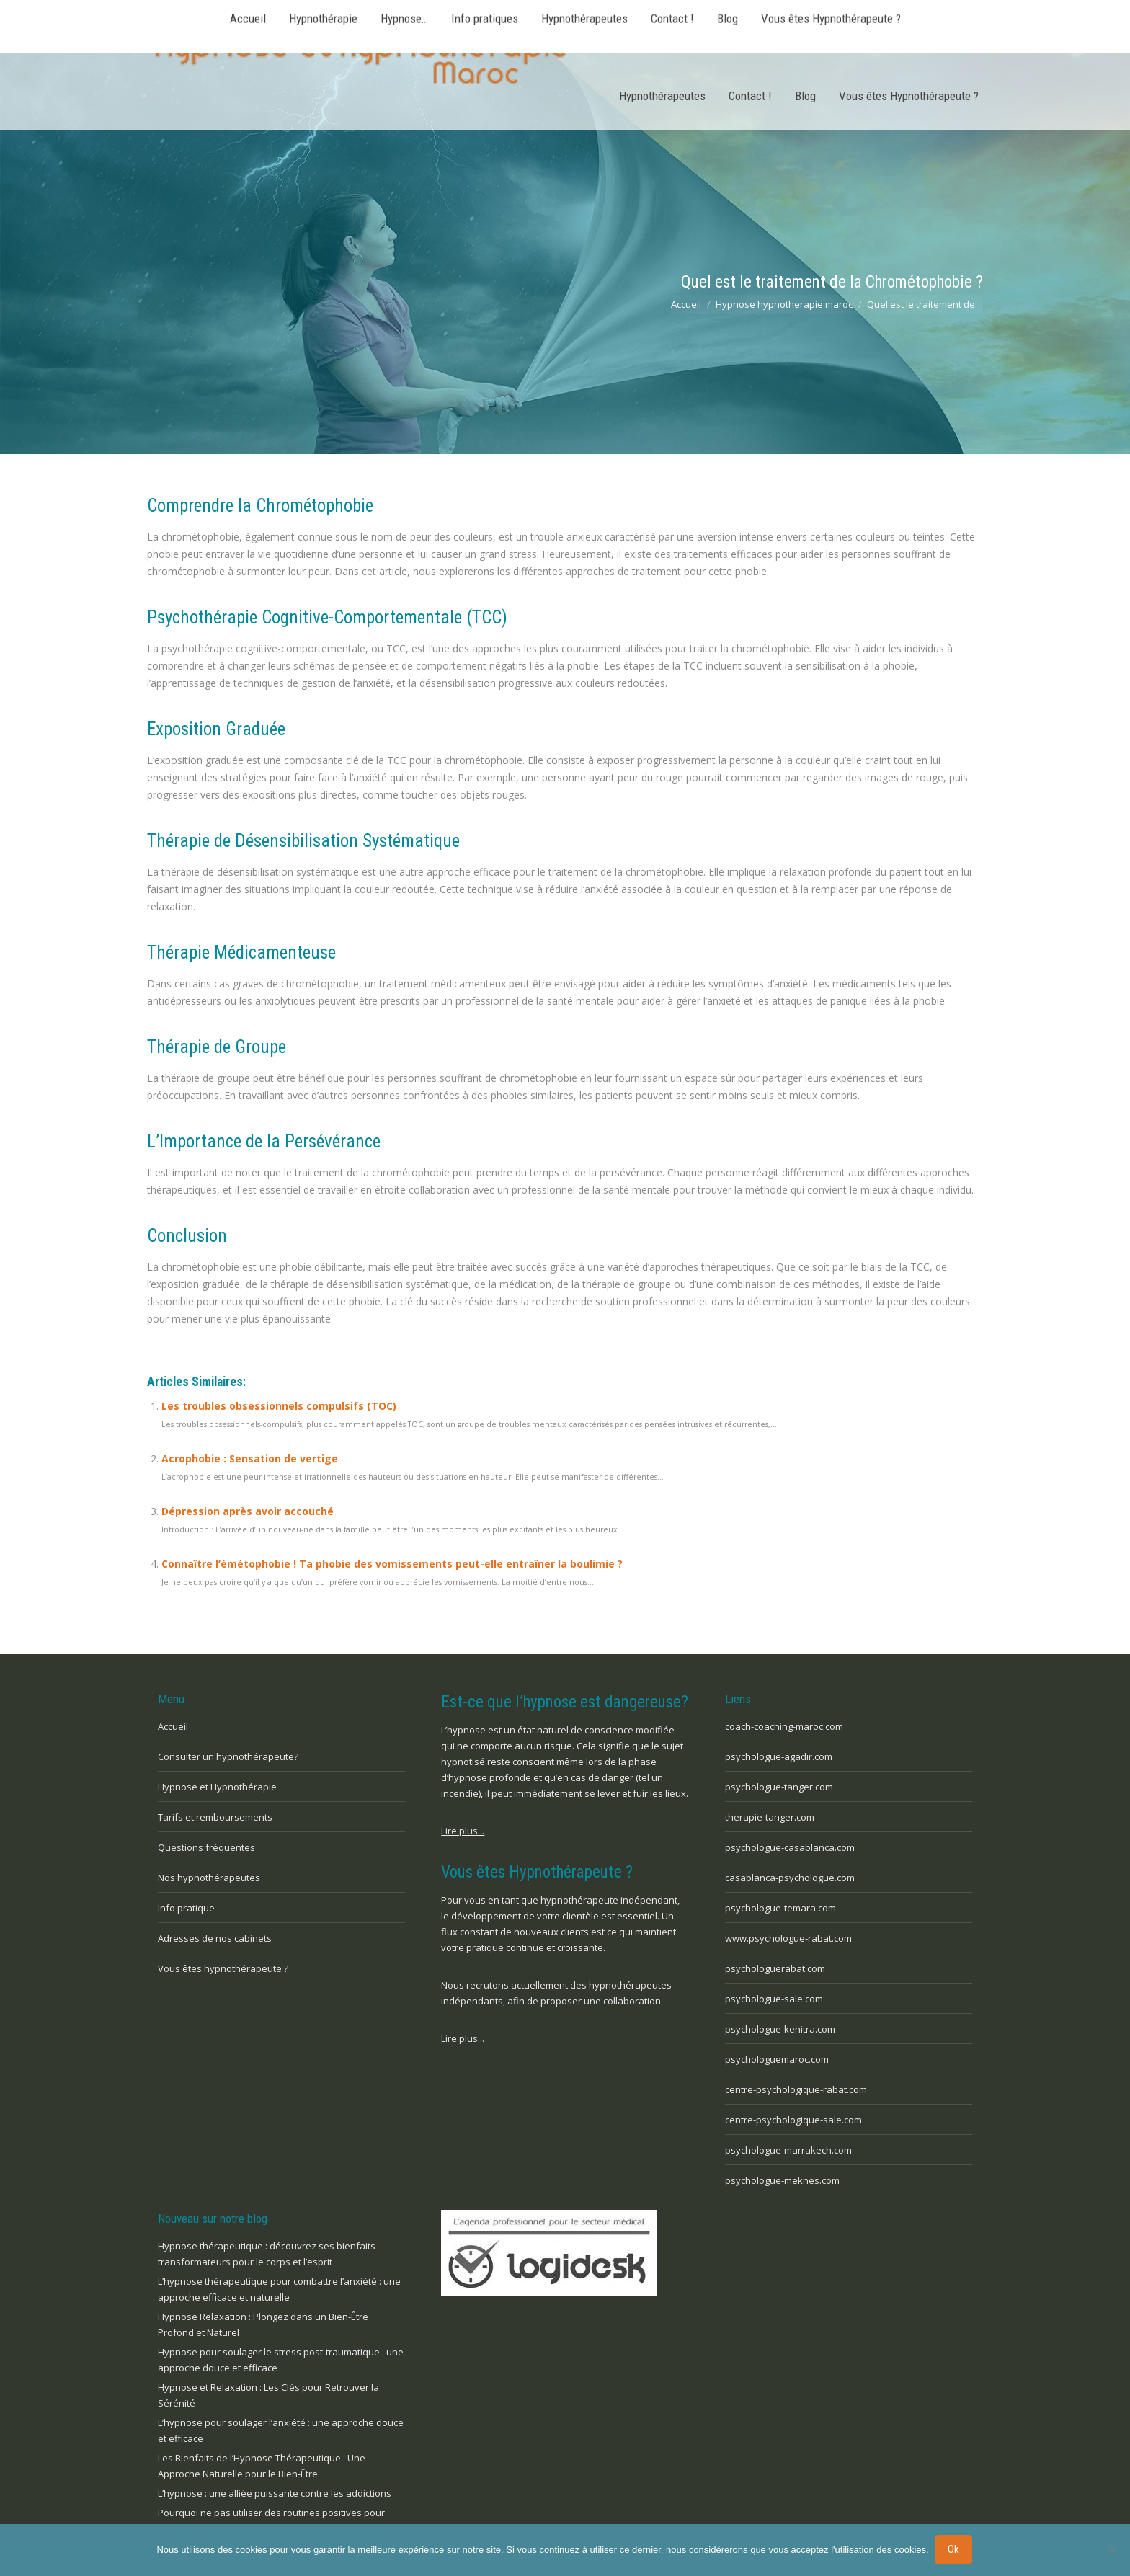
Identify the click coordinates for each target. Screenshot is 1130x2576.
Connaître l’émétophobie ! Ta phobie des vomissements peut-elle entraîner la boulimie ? (392, 1564)
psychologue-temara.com (780, 1907)
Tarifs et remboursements (215, 1817)
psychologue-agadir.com (778, 1756)
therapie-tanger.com (769, 1817)
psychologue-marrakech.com (788, 2150)
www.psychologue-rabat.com (788, 1938)
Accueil (173, 1726)
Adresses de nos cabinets (215, 1938)
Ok (955, 2550)
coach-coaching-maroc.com (784, 1726)
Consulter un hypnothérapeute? (228, 1756)
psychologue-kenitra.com (780, 2028)
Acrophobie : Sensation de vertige (249, 1458)
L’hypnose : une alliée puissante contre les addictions (274, 2493)
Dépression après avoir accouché (247, 1511)
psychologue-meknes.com (782, 2180)
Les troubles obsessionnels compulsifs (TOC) (278, 1406)
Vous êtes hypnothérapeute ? (223, 1968)
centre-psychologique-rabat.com (796, 2089)
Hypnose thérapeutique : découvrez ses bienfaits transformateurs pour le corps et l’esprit (266, 2253)
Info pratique (186, 1907)
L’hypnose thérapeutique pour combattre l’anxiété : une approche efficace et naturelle (279, 2289)
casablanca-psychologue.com (790, 1877)
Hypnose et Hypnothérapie (217, 1786)
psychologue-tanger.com (779, 1786)
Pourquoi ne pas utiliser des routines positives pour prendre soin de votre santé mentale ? (271, 2520)
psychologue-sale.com (774, 1998)
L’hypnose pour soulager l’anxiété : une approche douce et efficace (281, 2430)
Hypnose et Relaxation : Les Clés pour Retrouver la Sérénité (268, 2395)
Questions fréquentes (206, 1847)
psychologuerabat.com (775, 1968)
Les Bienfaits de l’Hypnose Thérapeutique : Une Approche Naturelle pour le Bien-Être (261, 2465)
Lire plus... (462, 1830)
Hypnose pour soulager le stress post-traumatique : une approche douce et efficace (281, 2359)
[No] (1112, 2551)
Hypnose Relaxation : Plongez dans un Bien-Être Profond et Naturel (263, 2324)
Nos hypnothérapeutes (209, 1877)
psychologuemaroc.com (777, 2059)
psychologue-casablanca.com (790, 1847)
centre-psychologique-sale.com (793, 2119)
